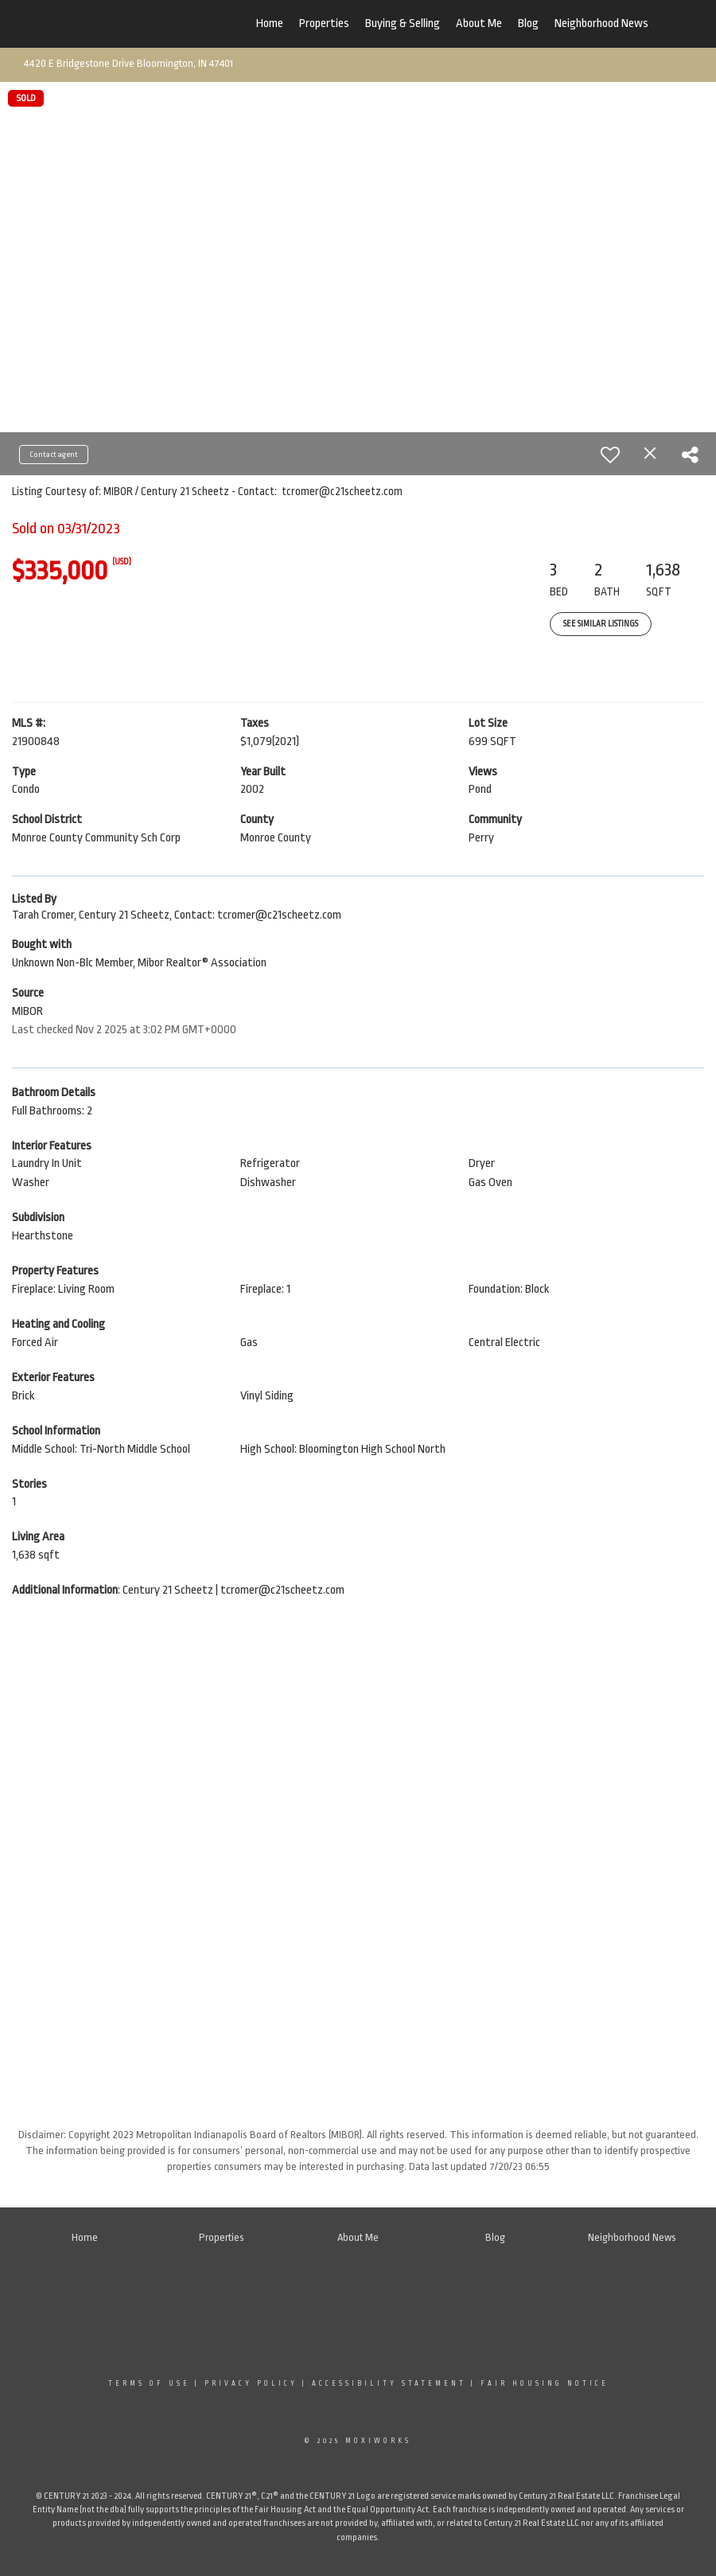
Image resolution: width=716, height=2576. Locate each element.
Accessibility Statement (389, 2383)
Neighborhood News (601, 23)
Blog (528, 23)
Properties (324, 23)
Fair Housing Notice (545, 2383)
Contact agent (53, 455)
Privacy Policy (251, 2383)
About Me (479, 23)
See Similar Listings (600, 624)
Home (269, 23)
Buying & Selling (402, 23)
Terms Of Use (149, 2383)
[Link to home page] (144, 24)
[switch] (610, 454)
